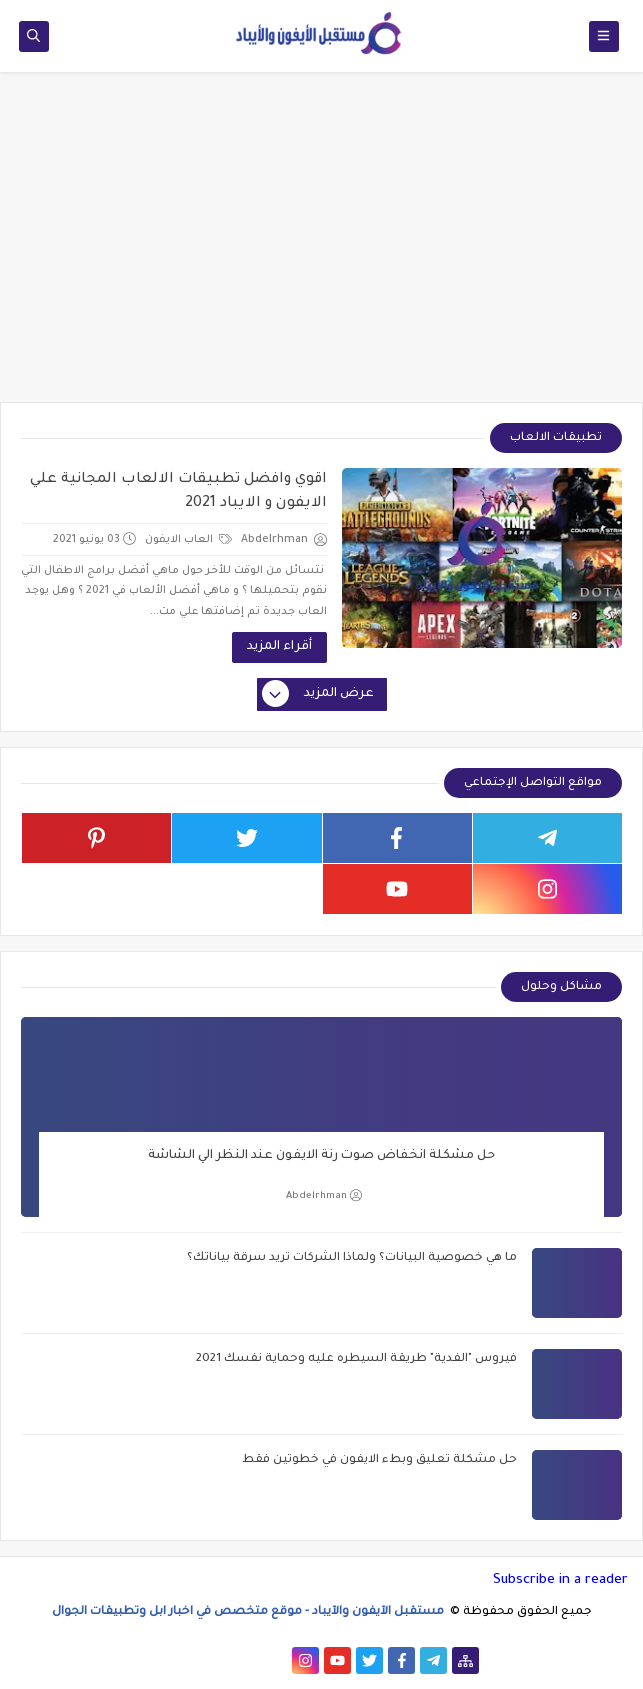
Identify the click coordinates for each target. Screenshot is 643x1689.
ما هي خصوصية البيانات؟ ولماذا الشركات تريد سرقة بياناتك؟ (352, 1258)
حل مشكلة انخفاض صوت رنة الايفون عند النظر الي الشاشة (321, 1156)
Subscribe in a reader (560, 1580)
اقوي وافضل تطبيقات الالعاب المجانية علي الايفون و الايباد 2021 (178, 492)
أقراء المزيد (279, 647)
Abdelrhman (324, 1195)
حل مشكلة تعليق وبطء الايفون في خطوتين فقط (379, 1460)
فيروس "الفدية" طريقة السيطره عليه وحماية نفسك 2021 (356, 1359)
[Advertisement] (321, 247)
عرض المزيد (319, 695)
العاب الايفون (188, 540)
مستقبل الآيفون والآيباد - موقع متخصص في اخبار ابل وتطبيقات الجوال (249, 1612)
